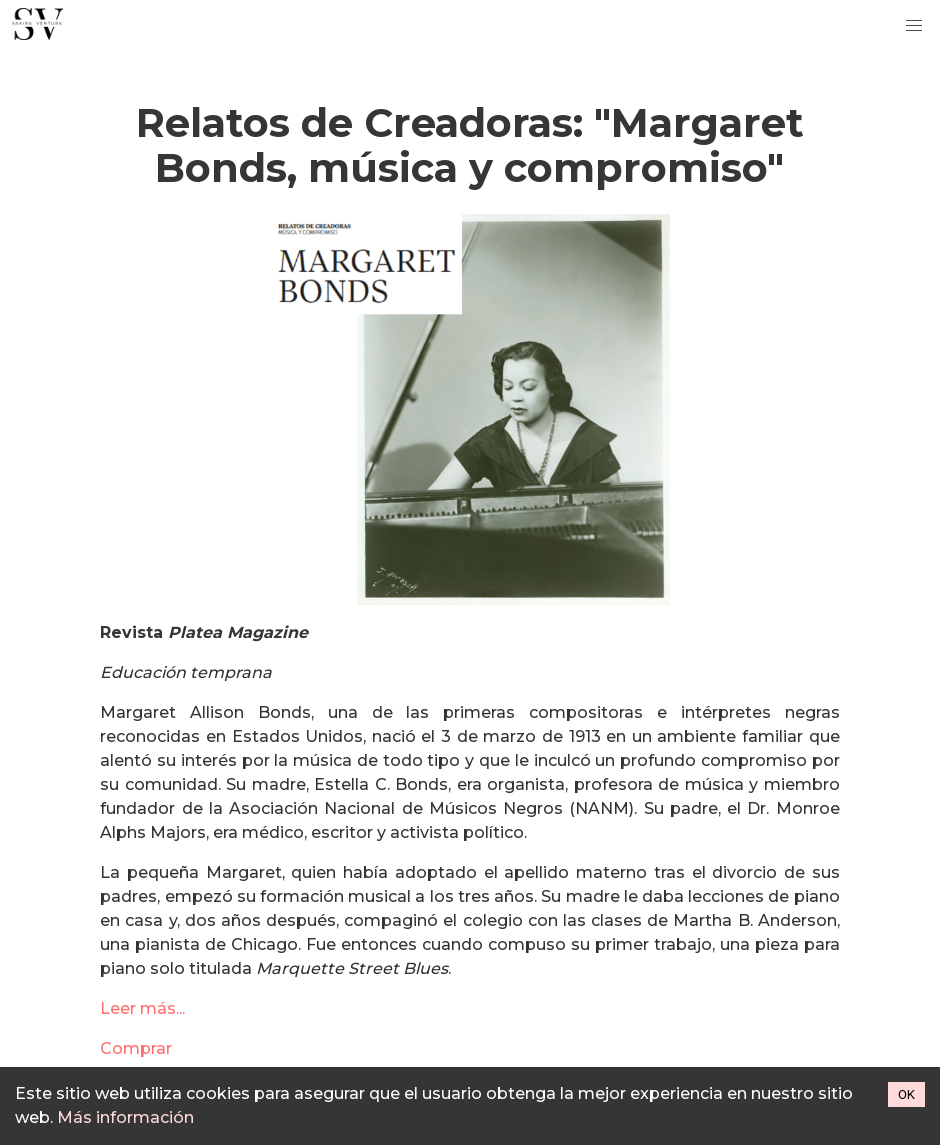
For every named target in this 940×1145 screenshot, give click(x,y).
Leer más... (142, 1008)
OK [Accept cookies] (906, 1094)
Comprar (136, 1048)
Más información (125, 1117)
